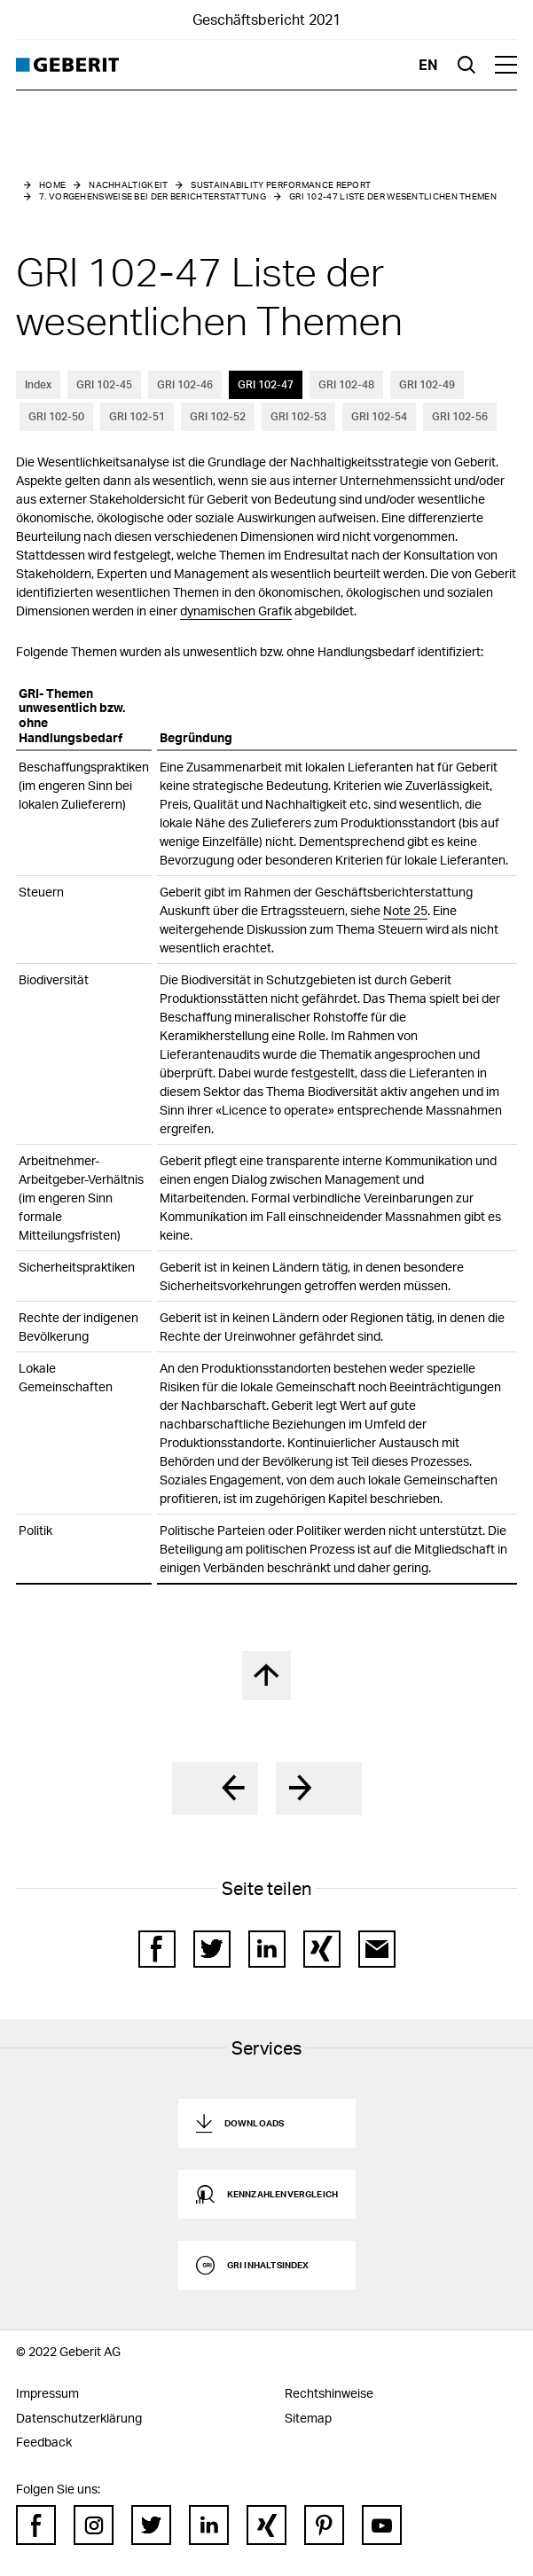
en (428, 64)
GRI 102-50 (56, 416)
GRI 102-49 (427, 384)
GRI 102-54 (379, 416)
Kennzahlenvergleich (283, 2193)
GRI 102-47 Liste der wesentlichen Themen (393, 196)
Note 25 (405, 910)
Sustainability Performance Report (281, 184)
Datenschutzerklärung (79, 2417)
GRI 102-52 (218, 416)
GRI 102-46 (185, 384)
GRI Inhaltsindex (268, 2264)
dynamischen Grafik (236, 610)
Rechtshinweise (329, 2392)
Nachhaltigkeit (128, 184)
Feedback (44, 2441)
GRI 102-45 (104, 384)
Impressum (47, 2392)
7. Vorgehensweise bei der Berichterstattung (152, 196)
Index (38, 384)
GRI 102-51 (137, 416)
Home (52, 184)
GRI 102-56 (460, 416)
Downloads (254, 2123)
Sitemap (308, 2417)
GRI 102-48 (346, 384)
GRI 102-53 (298, 416)
